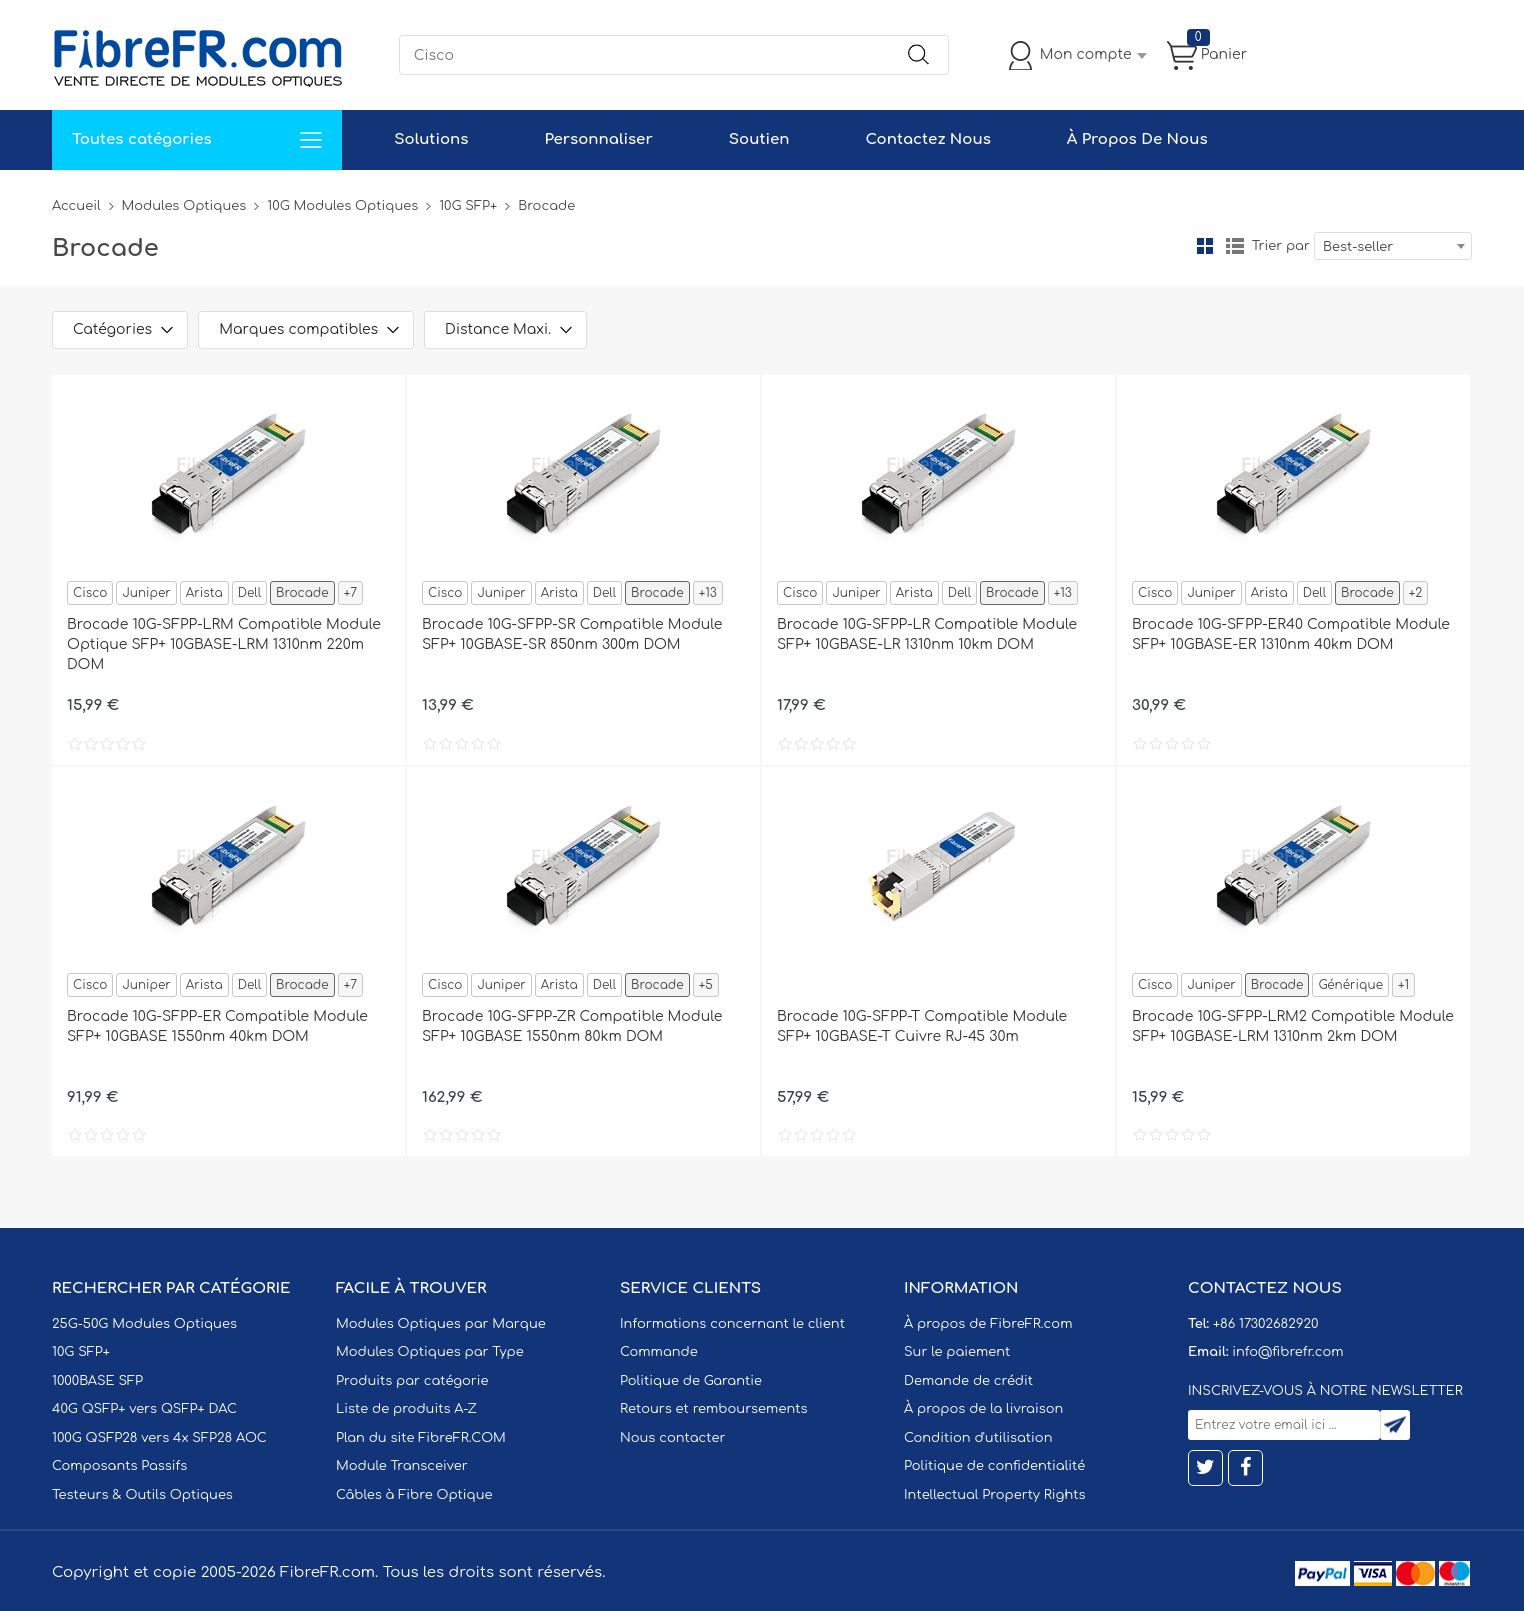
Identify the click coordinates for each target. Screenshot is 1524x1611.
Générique (1350, 985)
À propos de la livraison (983, 1409)
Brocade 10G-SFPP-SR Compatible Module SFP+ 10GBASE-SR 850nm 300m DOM (572, 634)
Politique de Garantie (691, 1381)
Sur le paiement (957, 1352)
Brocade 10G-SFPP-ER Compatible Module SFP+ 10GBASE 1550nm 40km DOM (217, 1026)
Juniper (146, 593)
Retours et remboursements (713, 1409)
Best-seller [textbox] (1358, 247)
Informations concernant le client (732, 1324)
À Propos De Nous (1137, 139)
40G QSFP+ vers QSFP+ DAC (144, 1409)
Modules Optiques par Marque (441, 1324)
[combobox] (1393, 246)
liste (1235, 246)
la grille (1205, 246)
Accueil (76, 206)
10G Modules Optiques (342, 206)
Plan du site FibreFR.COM (421, 1438)
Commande (659, 1352)
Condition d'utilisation (978, 1438)
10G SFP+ (468, 206)
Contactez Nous (927, 139)
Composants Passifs (119, 1466)
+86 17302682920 (1265, 1324)
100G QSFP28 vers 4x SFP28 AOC (159, 1438)
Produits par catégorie (412, 1381)
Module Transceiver (402, 1466)
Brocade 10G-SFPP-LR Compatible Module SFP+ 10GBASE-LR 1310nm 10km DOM (927, 634)
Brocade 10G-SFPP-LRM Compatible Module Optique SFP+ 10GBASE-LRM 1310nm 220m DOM (224, 644)
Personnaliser (598, 139)
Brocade (302, 593)
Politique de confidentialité (994, 1466)
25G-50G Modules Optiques (144, 1324)
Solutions (431, 139)
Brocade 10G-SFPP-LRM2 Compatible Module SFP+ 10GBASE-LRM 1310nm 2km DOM (1293, 1026)
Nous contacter (672, 1438)
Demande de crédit (968, 1381)
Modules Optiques (184, 206)
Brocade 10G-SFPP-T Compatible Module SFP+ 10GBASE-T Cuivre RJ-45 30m (922, 1026)
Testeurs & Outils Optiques (142, 1495)
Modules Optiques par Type (430, 1352)
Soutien (759, 139)
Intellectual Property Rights (994, 1495)
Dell (249, 593)
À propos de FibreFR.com (988, 1324)
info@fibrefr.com (1287, 1352)
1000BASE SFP (97, 1381)
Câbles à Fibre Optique (414, 1495)
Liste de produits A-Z (406, 1409)
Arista (204, 593)
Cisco (90, 593)
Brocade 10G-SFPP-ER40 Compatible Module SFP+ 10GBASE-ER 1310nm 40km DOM (1291, 634)
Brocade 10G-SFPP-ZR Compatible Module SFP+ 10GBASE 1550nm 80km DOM (572, 1026)
